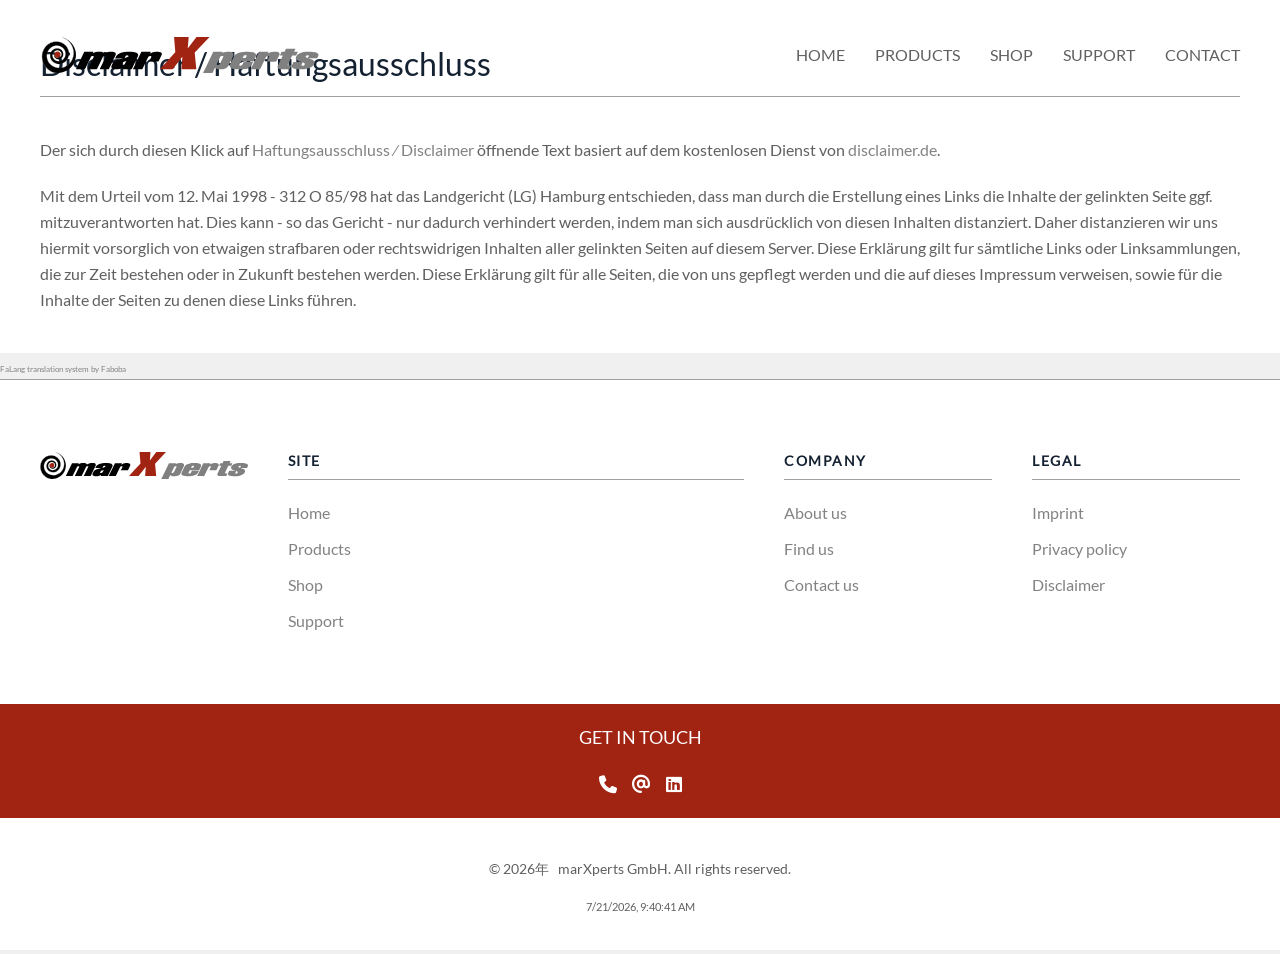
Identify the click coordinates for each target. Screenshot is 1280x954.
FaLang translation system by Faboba (63, 369)
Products (319, 548)
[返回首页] (180, 55)
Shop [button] (1011, 54)
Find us (809, 548)
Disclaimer (1068, 584)
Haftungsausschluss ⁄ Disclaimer (416, 149)
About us (815, 512)
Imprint (1058, 512)
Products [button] (917, 54)
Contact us (821, 584)
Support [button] (1099, 54)
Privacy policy (1079, 548)
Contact (1202, 54)
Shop (305, 584)
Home (820, 54)
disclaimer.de (945, 149)
